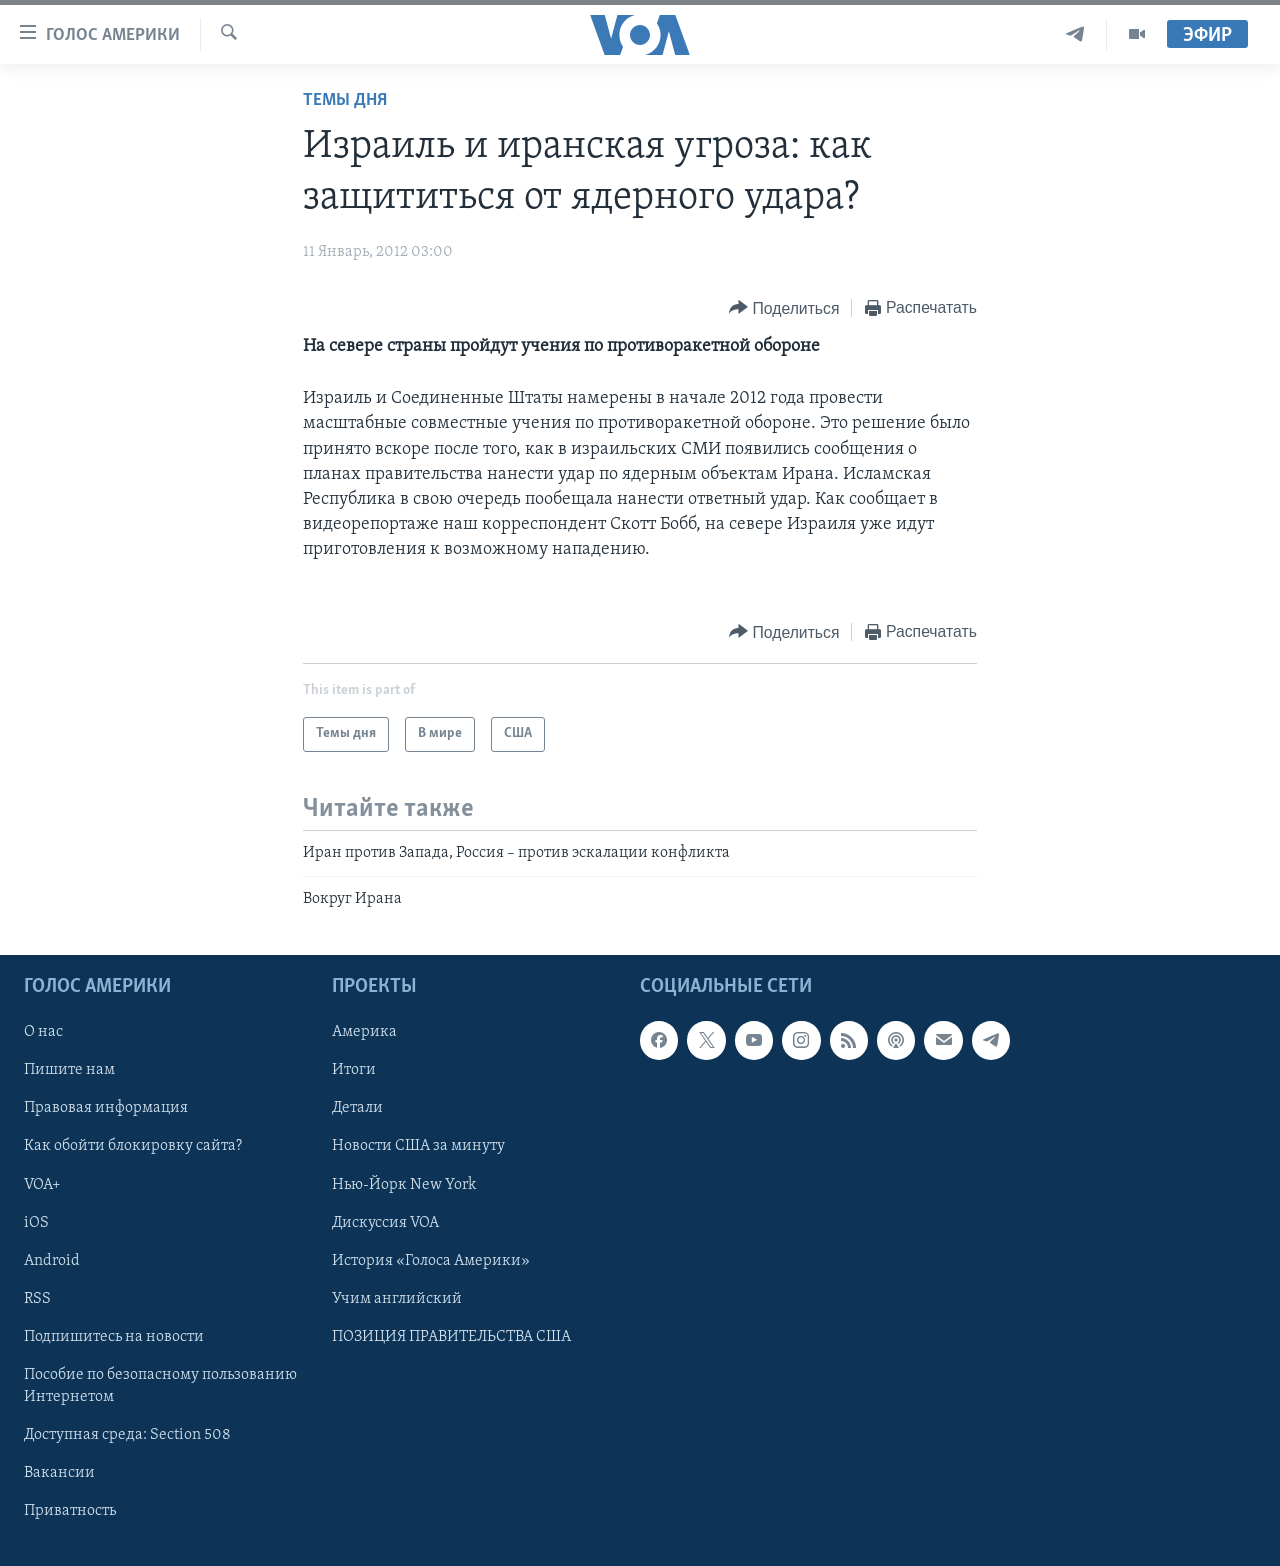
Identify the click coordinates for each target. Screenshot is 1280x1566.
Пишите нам (69, 1071)
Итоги (354, 1071)
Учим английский (397, 1299)
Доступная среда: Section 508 (127, 1435)
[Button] (784, 308)
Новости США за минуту (418, 1147)
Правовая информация (106, 1109)
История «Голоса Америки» (431, 1261)
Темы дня (345, 100)
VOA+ (42, 1185)
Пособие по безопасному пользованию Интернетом (160, 1386)
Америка (364, 1033)
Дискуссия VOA (385, 1223)
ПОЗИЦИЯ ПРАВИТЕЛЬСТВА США (451, 1337)
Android (52, 1261)
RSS (37, 1299)
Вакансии (59, 1473)
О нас (43, 1033)
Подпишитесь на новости (114, 1337)
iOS (36, 1223)
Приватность (70, 1511)
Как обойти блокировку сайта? (133, 1147)
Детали (357, 1109)
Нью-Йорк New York (404, 1185)
